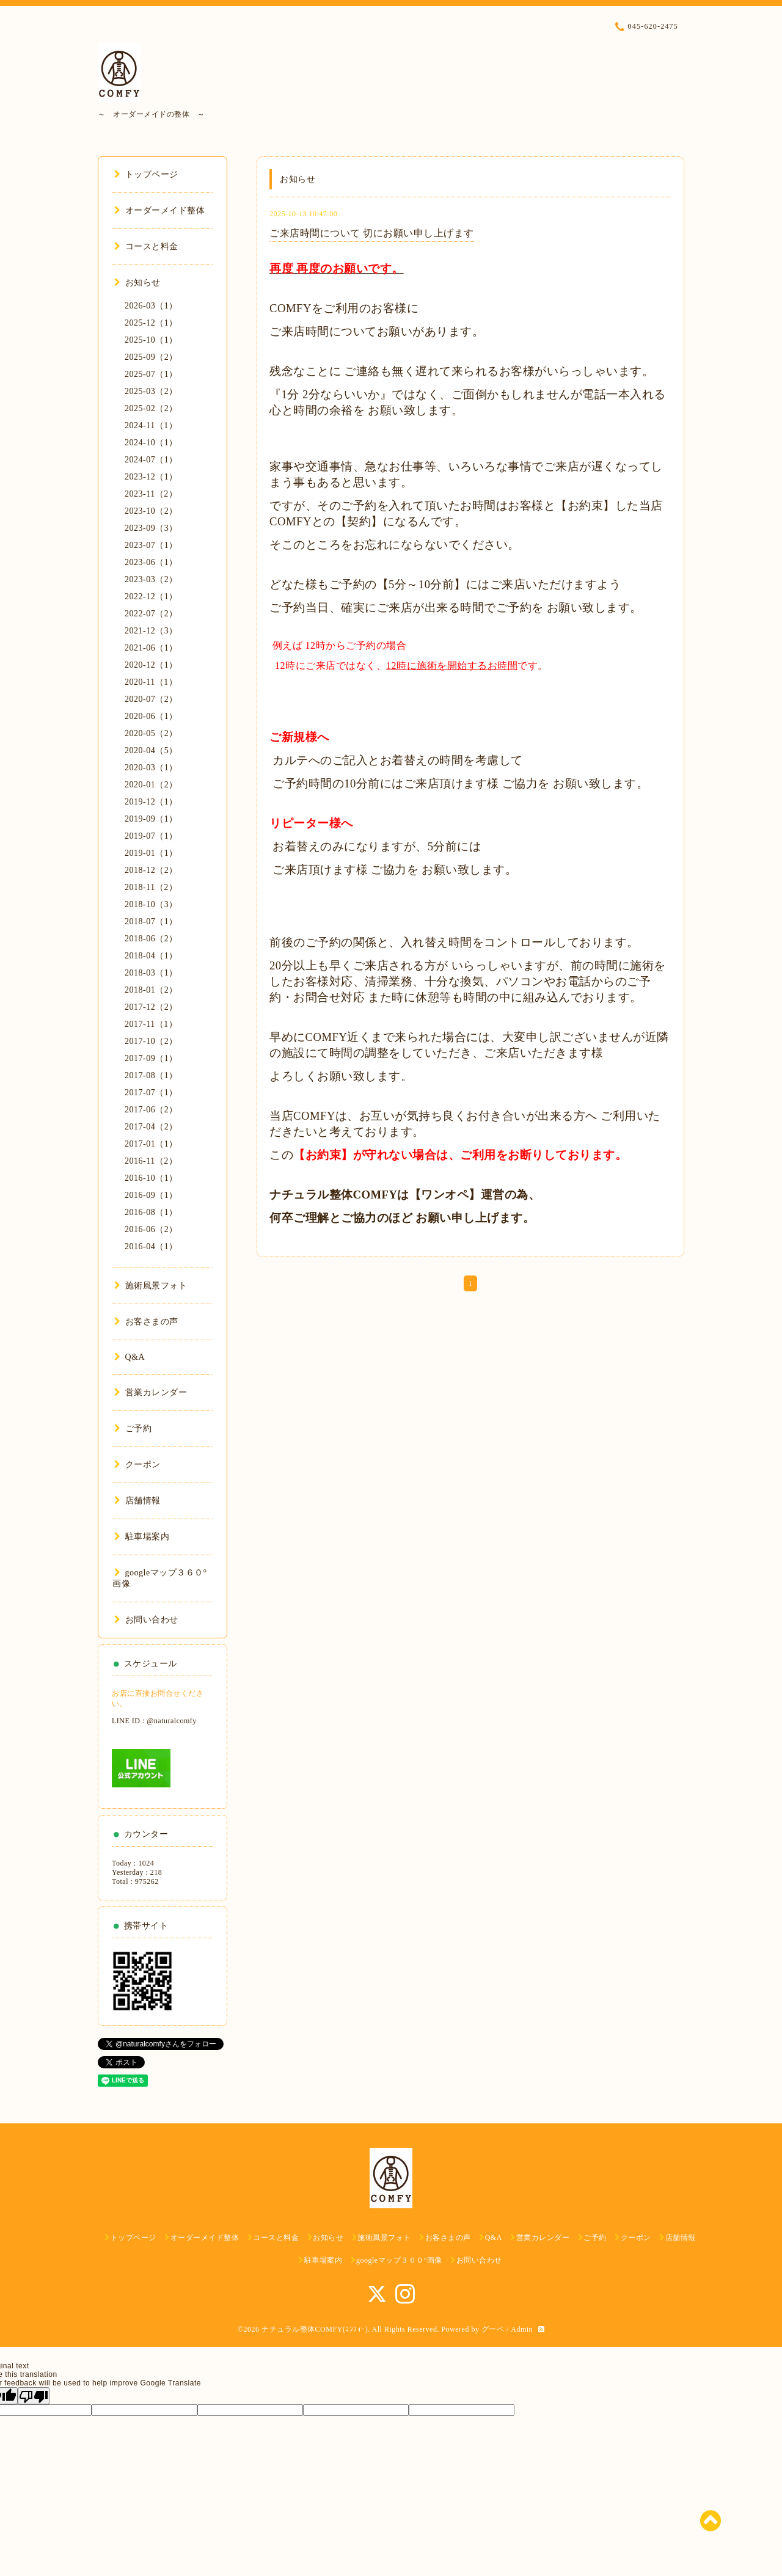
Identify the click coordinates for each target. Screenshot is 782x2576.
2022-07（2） (151, 613)
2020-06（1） (151, 716)
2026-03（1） (151, 305)
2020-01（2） (151, 784)
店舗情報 (137, 1500)
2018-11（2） (151, 887)
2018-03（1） (151, 972)
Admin (522, 2329)
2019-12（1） (151, 801)
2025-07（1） (151, 374)
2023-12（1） (151, 476)
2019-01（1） (151, 853)
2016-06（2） (151, 1229)
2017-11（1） (151, 1024)
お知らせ (137, 282)
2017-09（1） (151, 1058)
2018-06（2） (151, 938)
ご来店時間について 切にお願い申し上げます (371, 233)
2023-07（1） (151, 545)
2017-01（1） (151, 1143)
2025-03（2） (151, 391)
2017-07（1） (151, 1092)
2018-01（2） (151, 989)
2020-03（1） (151, 767)
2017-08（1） (151, 1075)
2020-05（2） (151, 733)
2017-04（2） (151, 1126)
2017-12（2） (151, 1007)
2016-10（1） (151, 1178)
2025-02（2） (151, 408)
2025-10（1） (151, 340)
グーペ (493, 2329)
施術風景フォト (150, 1285)
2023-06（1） (151, 562)
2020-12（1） (151, 665)
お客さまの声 (146, 1321)
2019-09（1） (151, 818)
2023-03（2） (151, 579)
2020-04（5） (151, 750)
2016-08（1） (151, 1212)
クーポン (137, 1464)
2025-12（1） (151, 322)
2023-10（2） (151, 511)
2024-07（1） (151, 459)
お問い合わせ (146, 1619)
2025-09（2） (151, 357)
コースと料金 (146, 246)
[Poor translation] (33, 2395)
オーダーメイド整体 (159, 210)
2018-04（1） (151, 955)
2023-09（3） (151, 528)
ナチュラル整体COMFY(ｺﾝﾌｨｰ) (314, 2329)
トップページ (146, 174)
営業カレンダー (150, 1392)
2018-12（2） (151, 870)
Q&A (129, 1357)
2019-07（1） (151, 836)
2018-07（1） (151, 921)
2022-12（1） (151, 596)
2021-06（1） (151, 647)
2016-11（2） (151, 1161)
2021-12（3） (151, 630)
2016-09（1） (151, 1195)
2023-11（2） (151, 493)
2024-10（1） (151, 442)
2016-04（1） (151, 1246)
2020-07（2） (151, 699)
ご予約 (133, 1428)
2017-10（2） (151, 1041)
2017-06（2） (151, 1109)
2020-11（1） (151, 682)
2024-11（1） (151, 425)
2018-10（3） (151, 904)
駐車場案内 (141, 1536)
